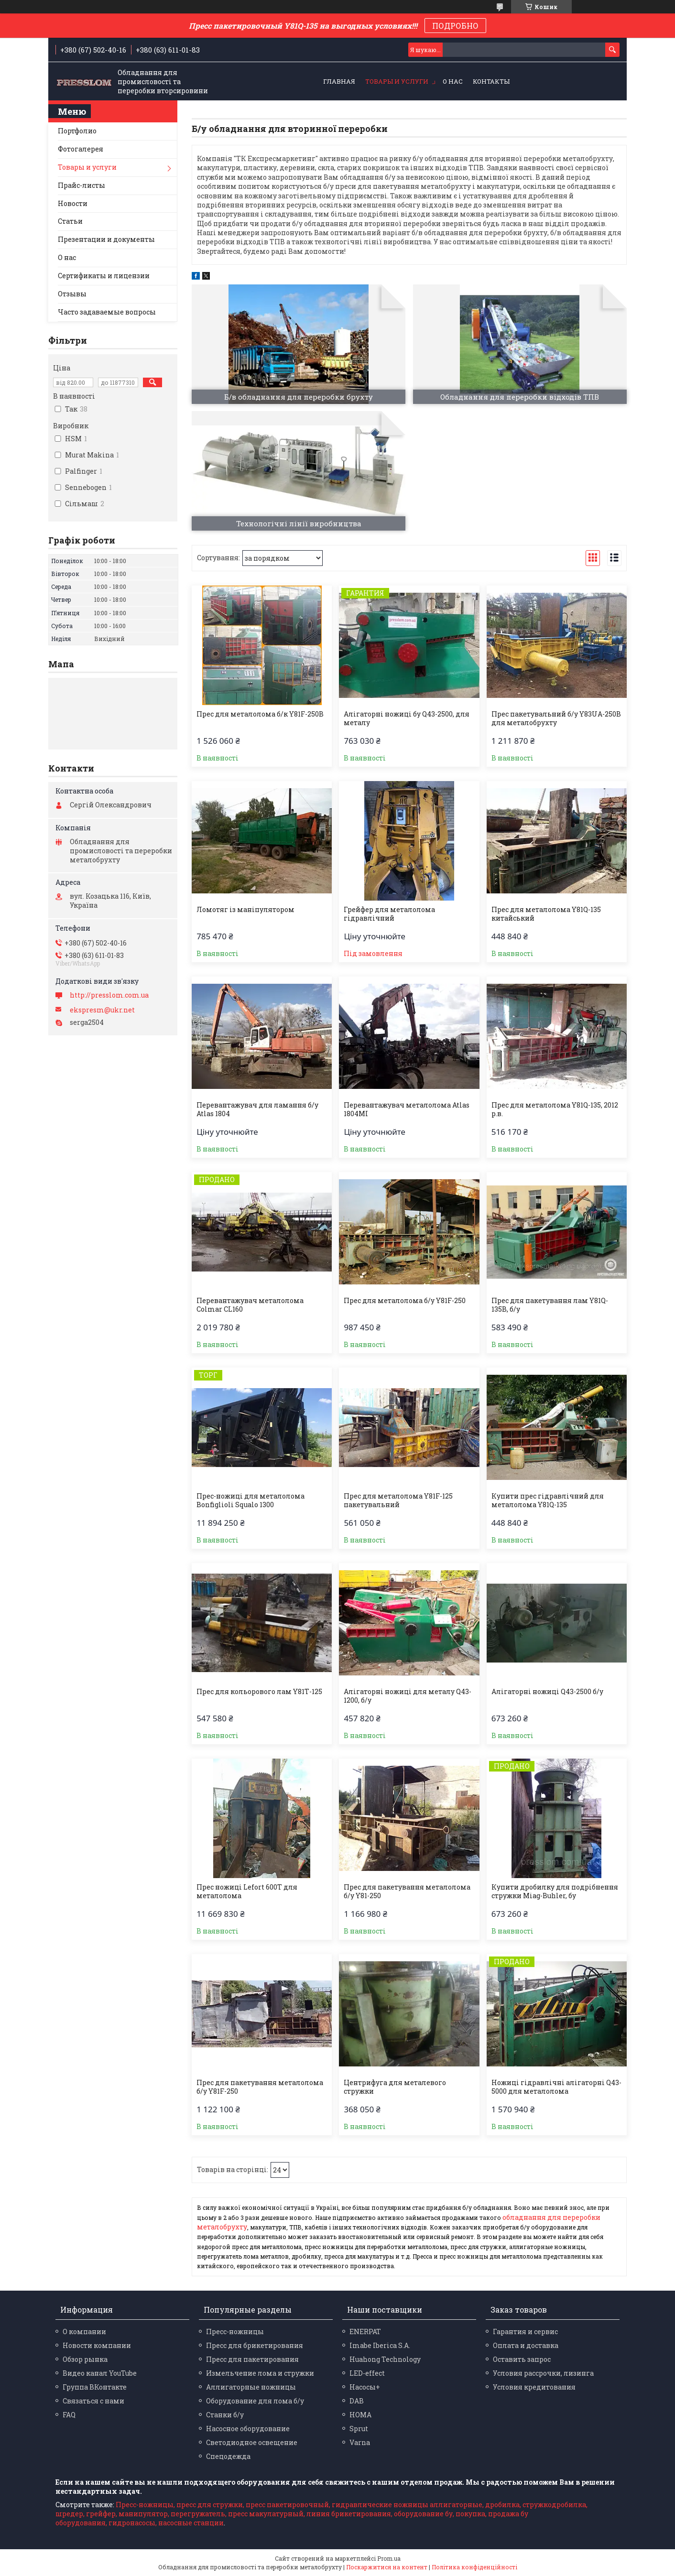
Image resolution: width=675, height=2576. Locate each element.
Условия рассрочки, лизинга (543, 2373)
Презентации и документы (106, 239)
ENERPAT (365, 2331)
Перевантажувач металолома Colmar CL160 (250, 1305)
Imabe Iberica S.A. (379, 2345)
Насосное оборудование (248, 2428)
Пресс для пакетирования (252, 2359)
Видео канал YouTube (100, 2373)
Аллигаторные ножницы (251, 2386)
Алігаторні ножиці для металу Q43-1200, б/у (407, 1696)
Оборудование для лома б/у (255, 2400)
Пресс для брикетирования (254, 2345)
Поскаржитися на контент (386, 2567)
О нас (453, 81)
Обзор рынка (85, 2359)
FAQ (69, 2414)
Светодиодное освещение (251, 2442)
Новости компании (97, 2345)
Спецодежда (228, 2456)
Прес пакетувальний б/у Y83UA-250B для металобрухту (556, 718)
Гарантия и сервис (525, 2331)
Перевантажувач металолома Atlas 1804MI (406, 1109)
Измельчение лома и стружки (260, 2373)
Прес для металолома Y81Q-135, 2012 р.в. (554, 1109)
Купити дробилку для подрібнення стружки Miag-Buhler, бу (554, 1891)
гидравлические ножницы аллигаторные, (408, 2504)
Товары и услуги (396, 81)
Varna (359, 2442)
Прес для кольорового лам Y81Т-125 (259, 1691)
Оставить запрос (522, 2359)
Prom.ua (389, 2558)
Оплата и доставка (525, 2345)
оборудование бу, (424, 2513)
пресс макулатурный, (266, 2513)
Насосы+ (364, 2386)
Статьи (70, 221)
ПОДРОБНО (455, 26)
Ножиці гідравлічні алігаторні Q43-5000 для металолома (556, 2087)
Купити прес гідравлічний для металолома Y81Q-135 (547, 1500)
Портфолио (77, 130)
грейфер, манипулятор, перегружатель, (156, 2513)
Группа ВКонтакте (95, 2386)
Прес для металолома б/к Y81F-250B (260, 714)
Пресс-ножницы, (145, 2504)
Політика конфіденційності (474, 2567)
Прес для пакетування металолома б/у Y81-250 (407, 1891)
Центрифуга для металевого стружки (395, 2087)
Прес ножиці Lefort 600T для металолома (246, 1891)
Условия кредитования (534, 2386)
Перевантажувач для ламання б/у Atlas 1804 (257, 1109)
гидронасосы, (133, 2522)
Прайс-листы (81, 185)
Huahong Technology (385, 2359)
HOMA (360, 2414)
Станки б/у (225, 2414)
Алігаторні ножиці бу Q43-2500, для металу (406, 718)
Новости (72, 203)
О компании (84, 2331)
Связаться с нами (93, 2400)
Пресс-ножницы (235, 2331)
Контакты (491, 81)
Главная (339, 81)
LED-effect (367, 2373)
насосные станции (191, 2522)
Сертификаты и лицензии (104, 275)
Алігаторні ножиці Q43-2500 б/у (547, 1691)
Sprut (358, 2428)
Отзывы (72, 293)
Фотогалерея (80, 148)
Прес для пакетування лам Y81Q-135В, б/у (549, 1305)
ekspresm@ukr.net (102, 1010)
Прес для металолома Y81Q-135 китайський (546, 914)
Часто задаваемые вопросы (107, 311)
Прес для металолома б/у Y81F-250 (405, 1300)
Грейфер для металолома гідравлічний (389, 914)
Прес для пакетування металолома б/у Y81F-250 (259, 2087)
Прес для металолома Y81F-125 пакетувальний (398, 1500)
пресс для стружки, (210, 2504)
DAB (356, 2400)
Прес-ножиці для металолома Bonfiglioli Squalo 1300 (250, 1500)
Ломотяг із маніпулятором (245, 909)
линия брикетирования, (349, 2513)
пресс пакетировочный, (288, 2504)
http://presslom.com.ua (109, 995)
